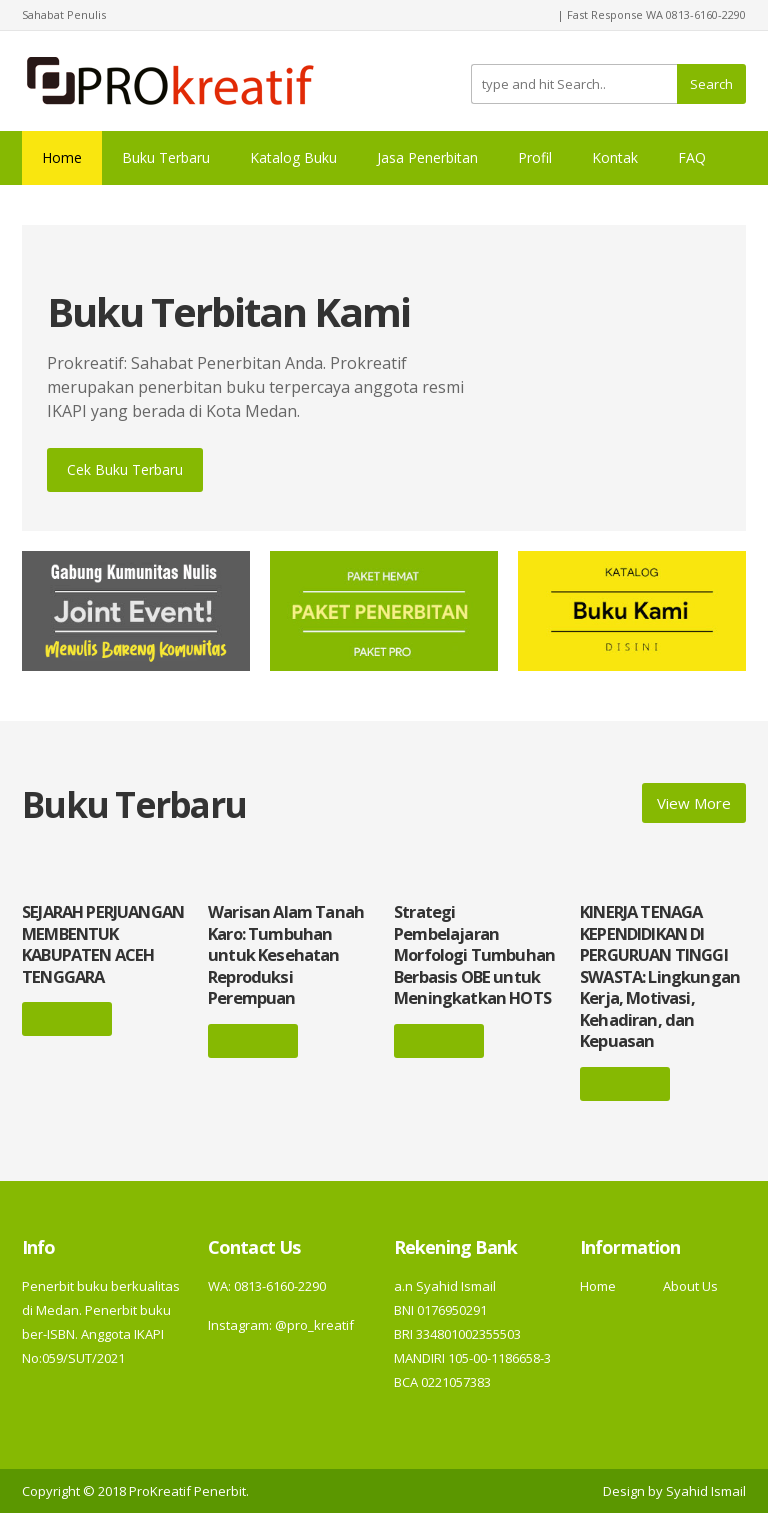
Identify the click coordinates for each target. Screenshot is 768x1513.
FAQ (692, 157)
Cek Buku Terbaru (125, 469)
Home (62, 157)
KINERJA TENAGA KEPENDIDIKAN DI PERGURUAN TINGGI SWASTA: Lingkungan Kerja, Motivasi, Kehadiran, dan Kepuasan (660, 976)
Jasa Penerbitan (427, 157)
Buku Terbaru (166, 157)
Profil (535, 157)
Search (711, 84)
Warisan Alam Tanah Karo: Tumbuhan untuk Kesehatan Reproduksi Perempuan (286, 954)
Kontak (615, 157)
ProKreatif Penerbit (187, 1491)
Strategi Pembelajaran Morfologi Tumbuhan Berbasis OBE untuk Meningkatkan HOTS (474, 954)
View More (694, 803)
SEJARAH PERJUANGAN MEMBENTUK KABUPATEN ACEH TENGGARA (103, 943)
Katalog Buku (293, 157)
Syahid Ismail (706, 1491)
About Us (690, 1286)
